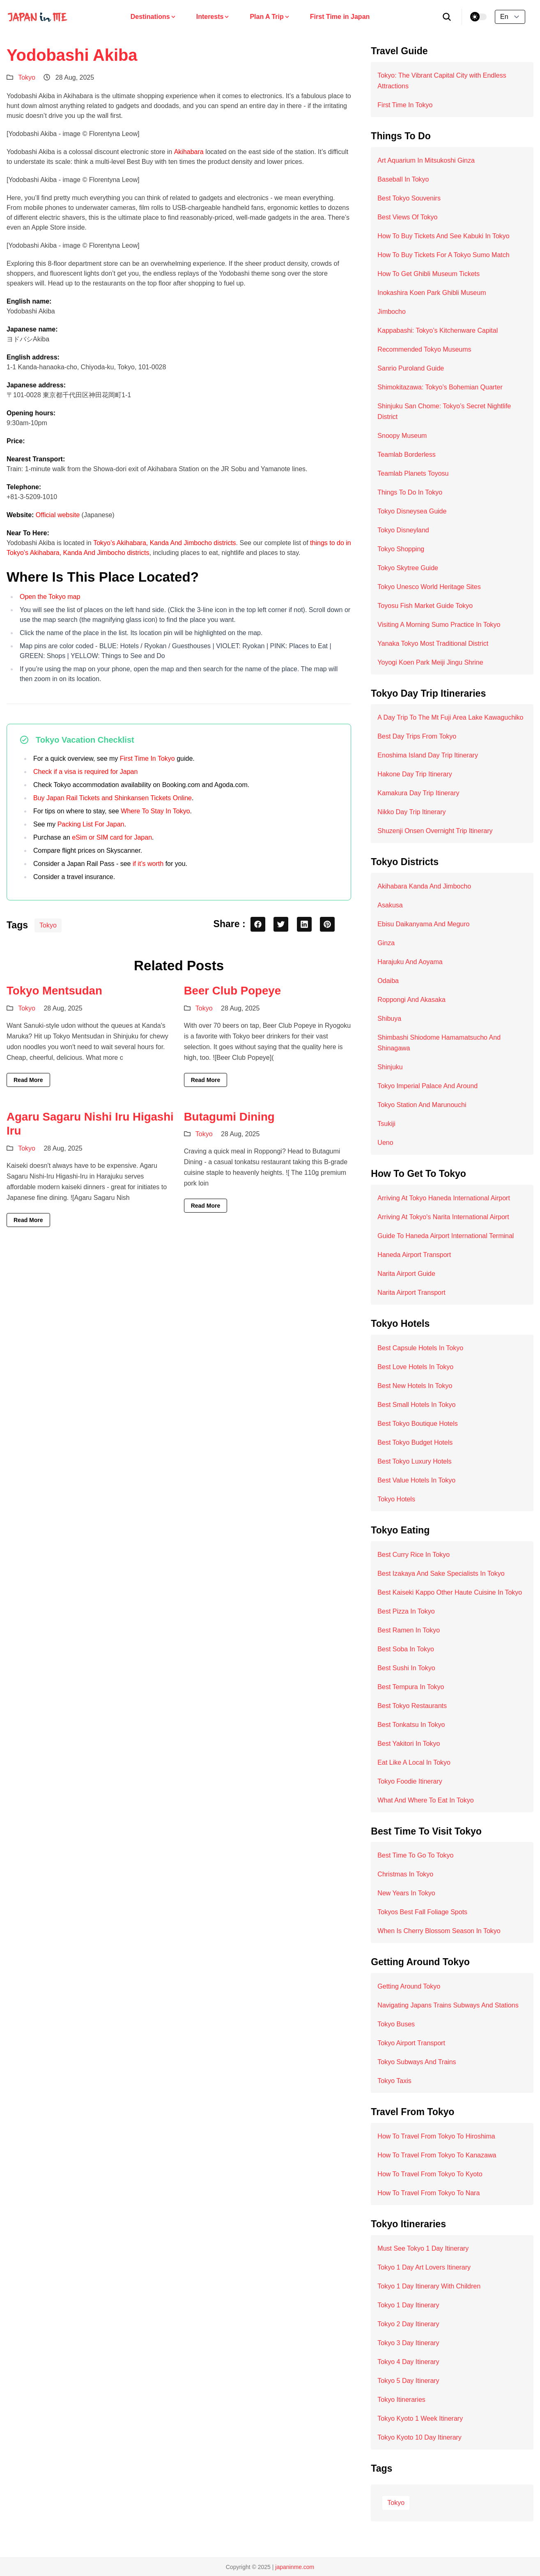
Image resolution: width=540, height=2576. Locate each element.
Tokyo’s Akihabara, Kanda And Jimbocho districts (164, 542)
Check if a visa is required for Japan (85, 771)
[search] (447, 17)
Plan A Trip (270, 16)
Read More (28, 1080)
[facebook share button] (257, 924)
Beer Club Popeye (232, 990)
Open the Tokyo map (50, 596)
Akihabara (189, 151)
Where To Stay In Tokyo (155, 811)
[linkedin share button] (304, 924)
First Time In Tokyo (147, 758)
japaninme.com (294, 2567)
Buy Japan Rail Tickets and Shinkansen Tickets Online (112, 797)
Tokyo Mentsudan (54, 990)
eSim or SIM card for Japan (112, 837)
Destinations (154, 16)
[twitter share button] (280, 924)
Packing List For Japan (90, 824)
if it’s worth (148, 863)
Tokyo (26, 77)
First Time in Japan (340, 16)
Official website (58, 514)
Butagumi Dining (229, 1116)
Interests (213, 16)
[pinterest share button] (327, 924)
